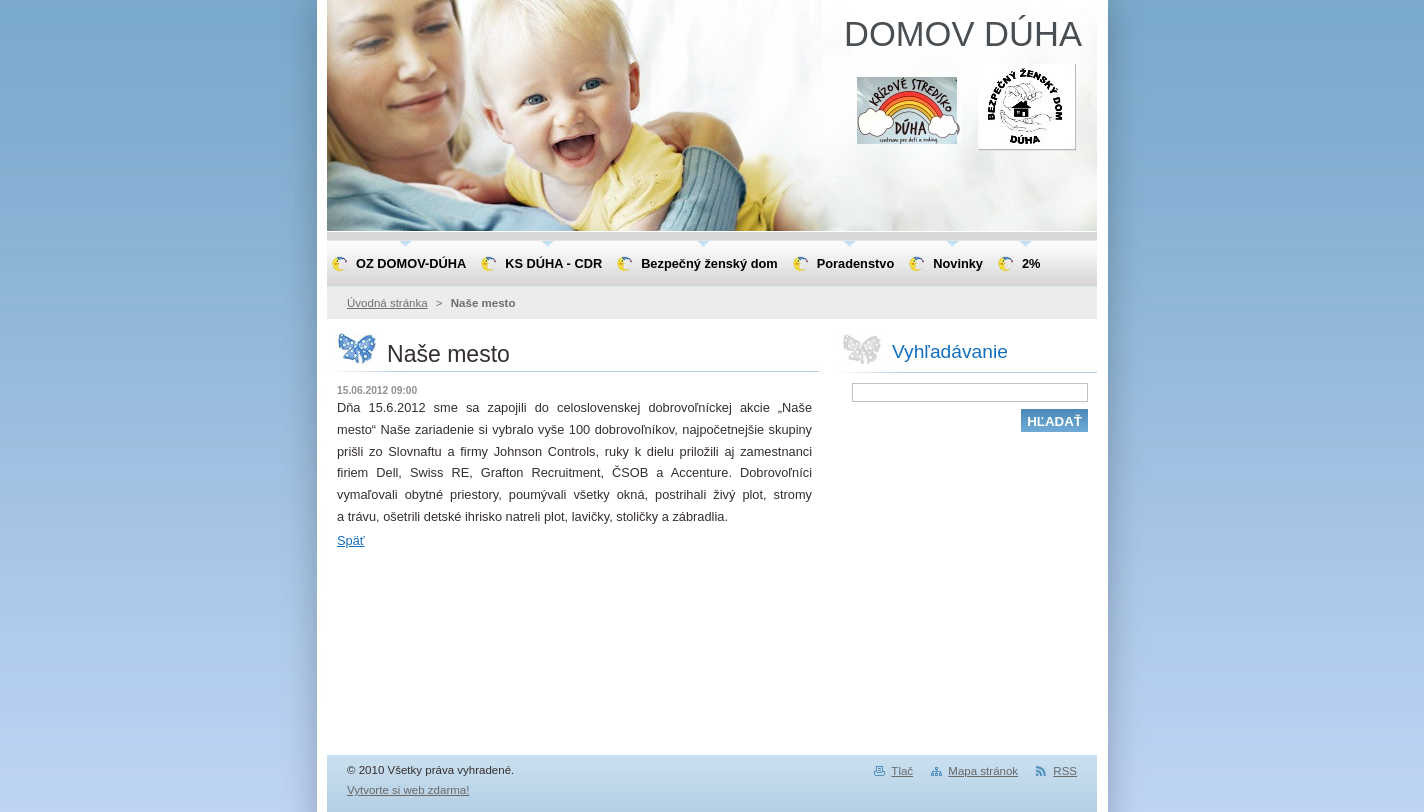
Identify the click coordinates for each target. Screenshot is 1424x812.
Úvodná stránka (387, 303)
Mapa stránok (983, 771)
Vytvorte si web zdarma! (408, 790)
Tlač (902, 771)
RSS (1065, 771)
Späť (351, 540)
